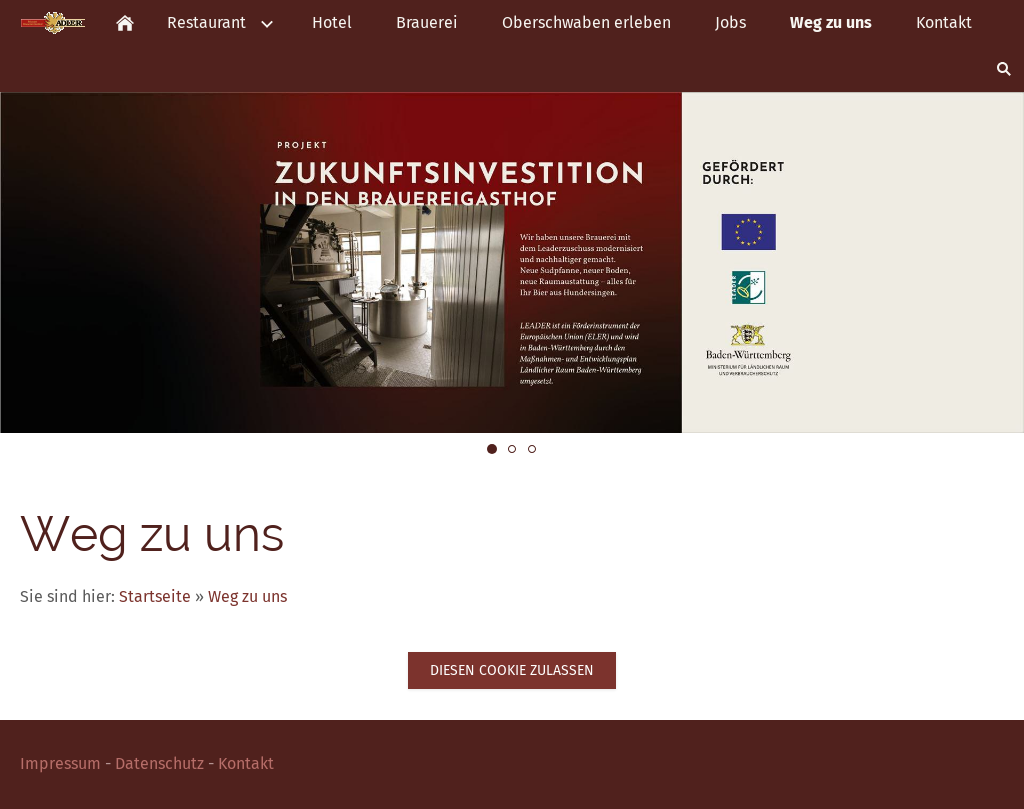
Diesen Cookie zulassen (512, 670)
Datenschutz (159, 763)
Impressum (60, 763)
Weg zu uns (247, 596)
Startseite (155, 596)
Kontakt (246, 763)
